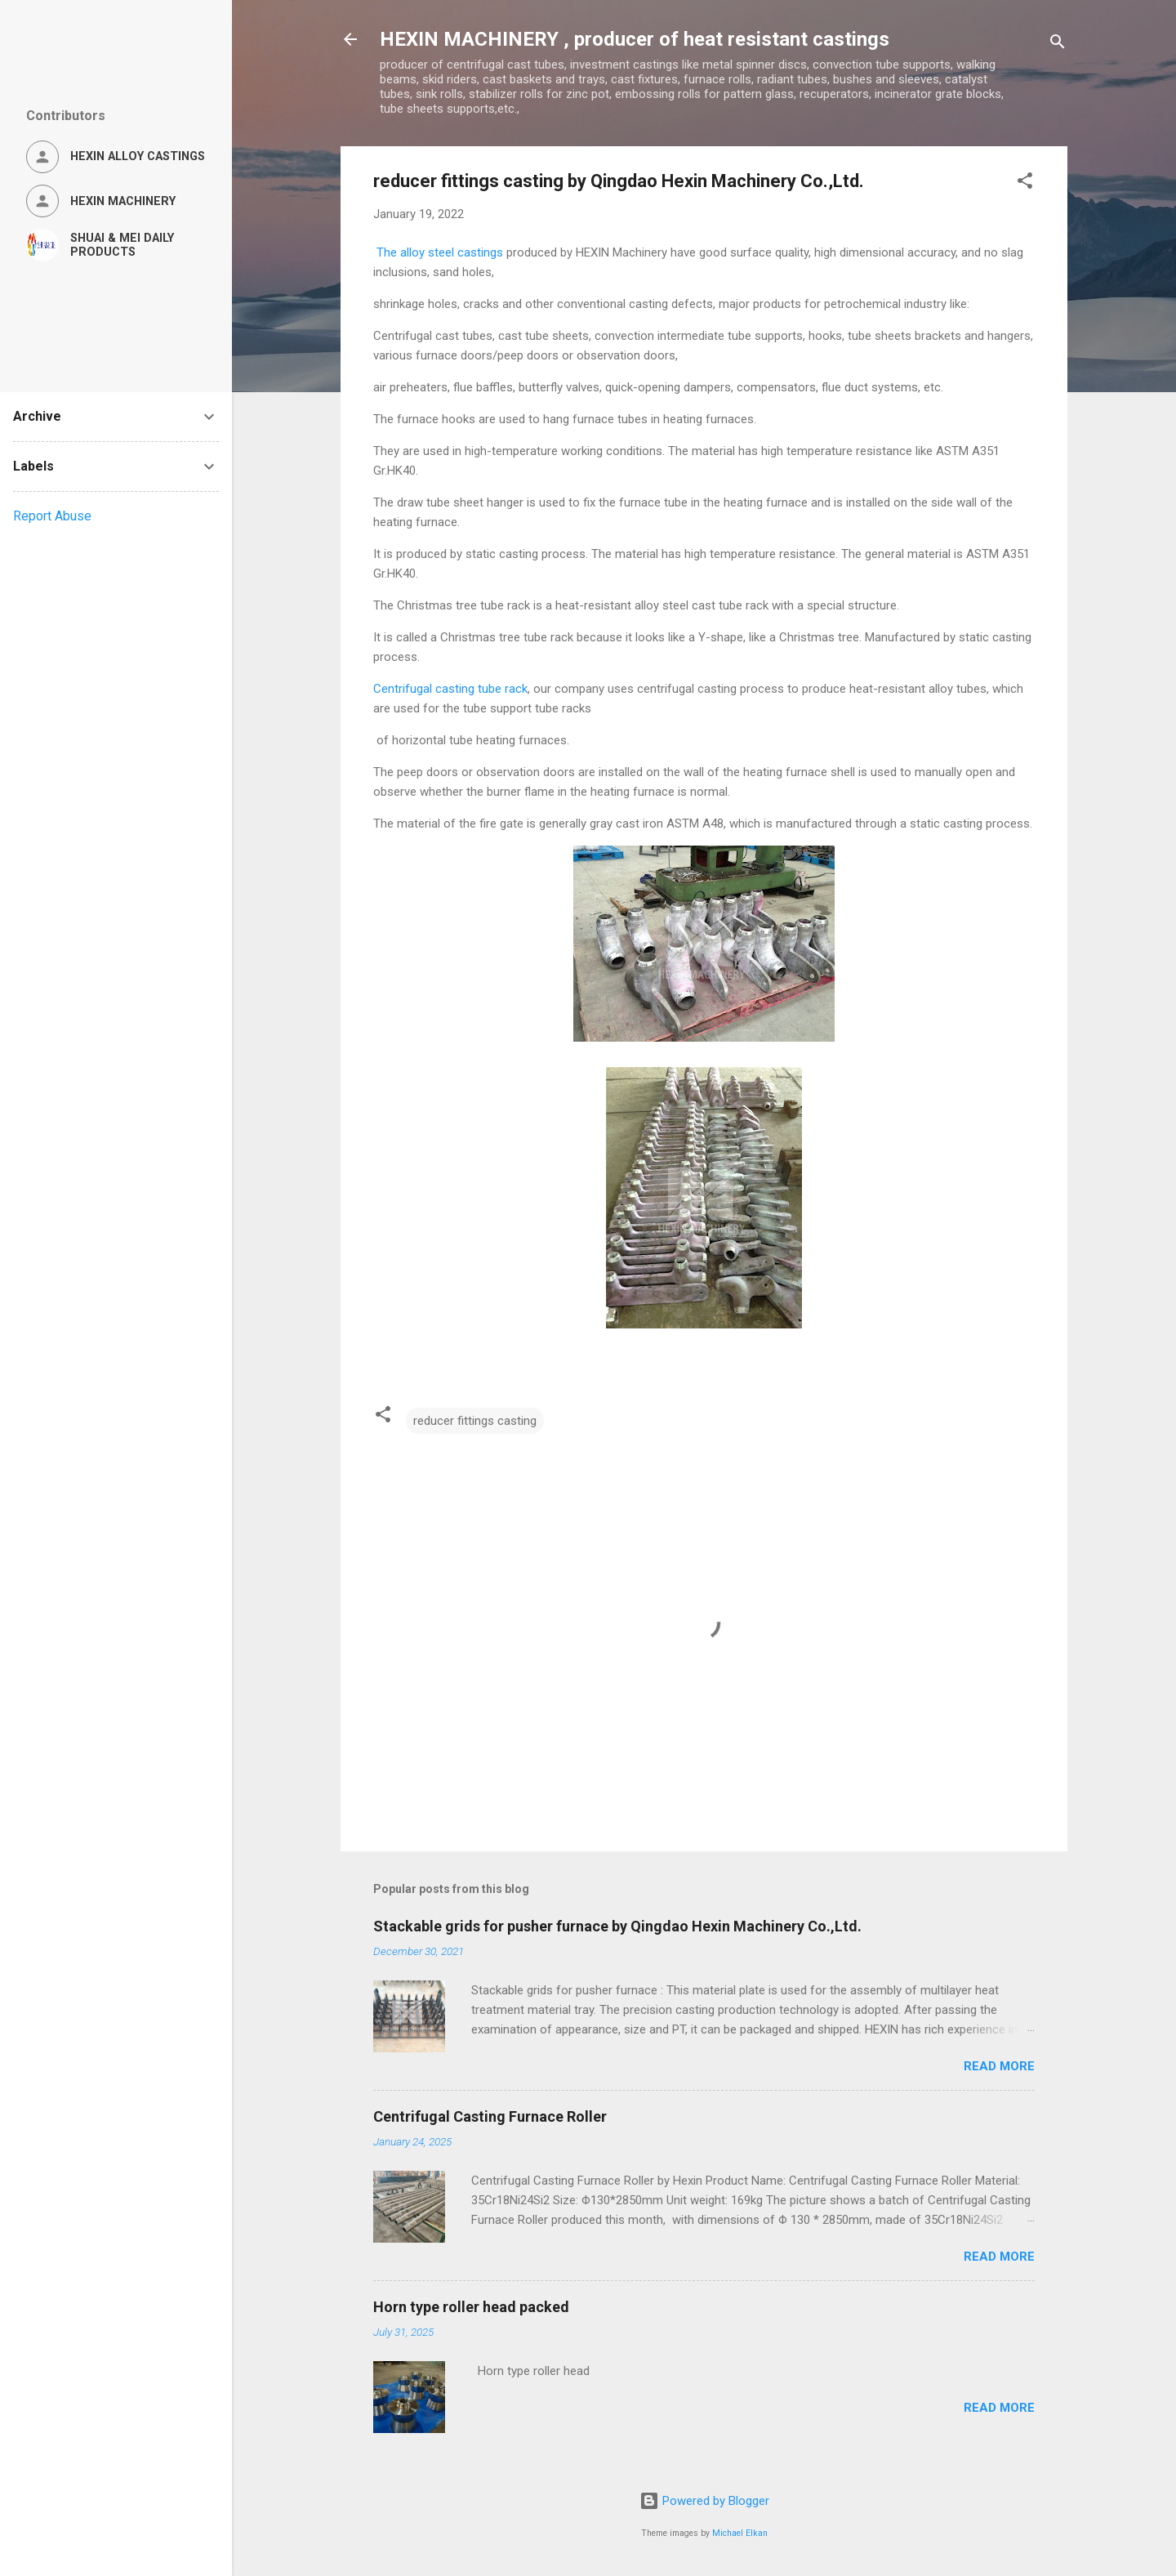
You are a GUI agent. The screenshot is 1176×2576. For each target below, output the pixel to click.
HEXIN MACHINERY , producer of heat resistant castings (634, 39)
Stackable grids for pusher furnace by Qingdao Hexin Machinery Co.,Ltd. (617, 1926)
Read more (999, 2066)
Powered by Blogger (704, 2500)
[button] (1025, 183)
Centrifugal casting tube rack (450, 688)
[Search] (1057, 44)
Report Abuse (52, 516)
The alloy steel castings (438, 252)
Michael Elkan (740, 2533)
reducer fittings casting (475, 1420)
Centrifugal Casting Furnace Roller (490, 2116)
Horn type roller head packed (471, 2306)
